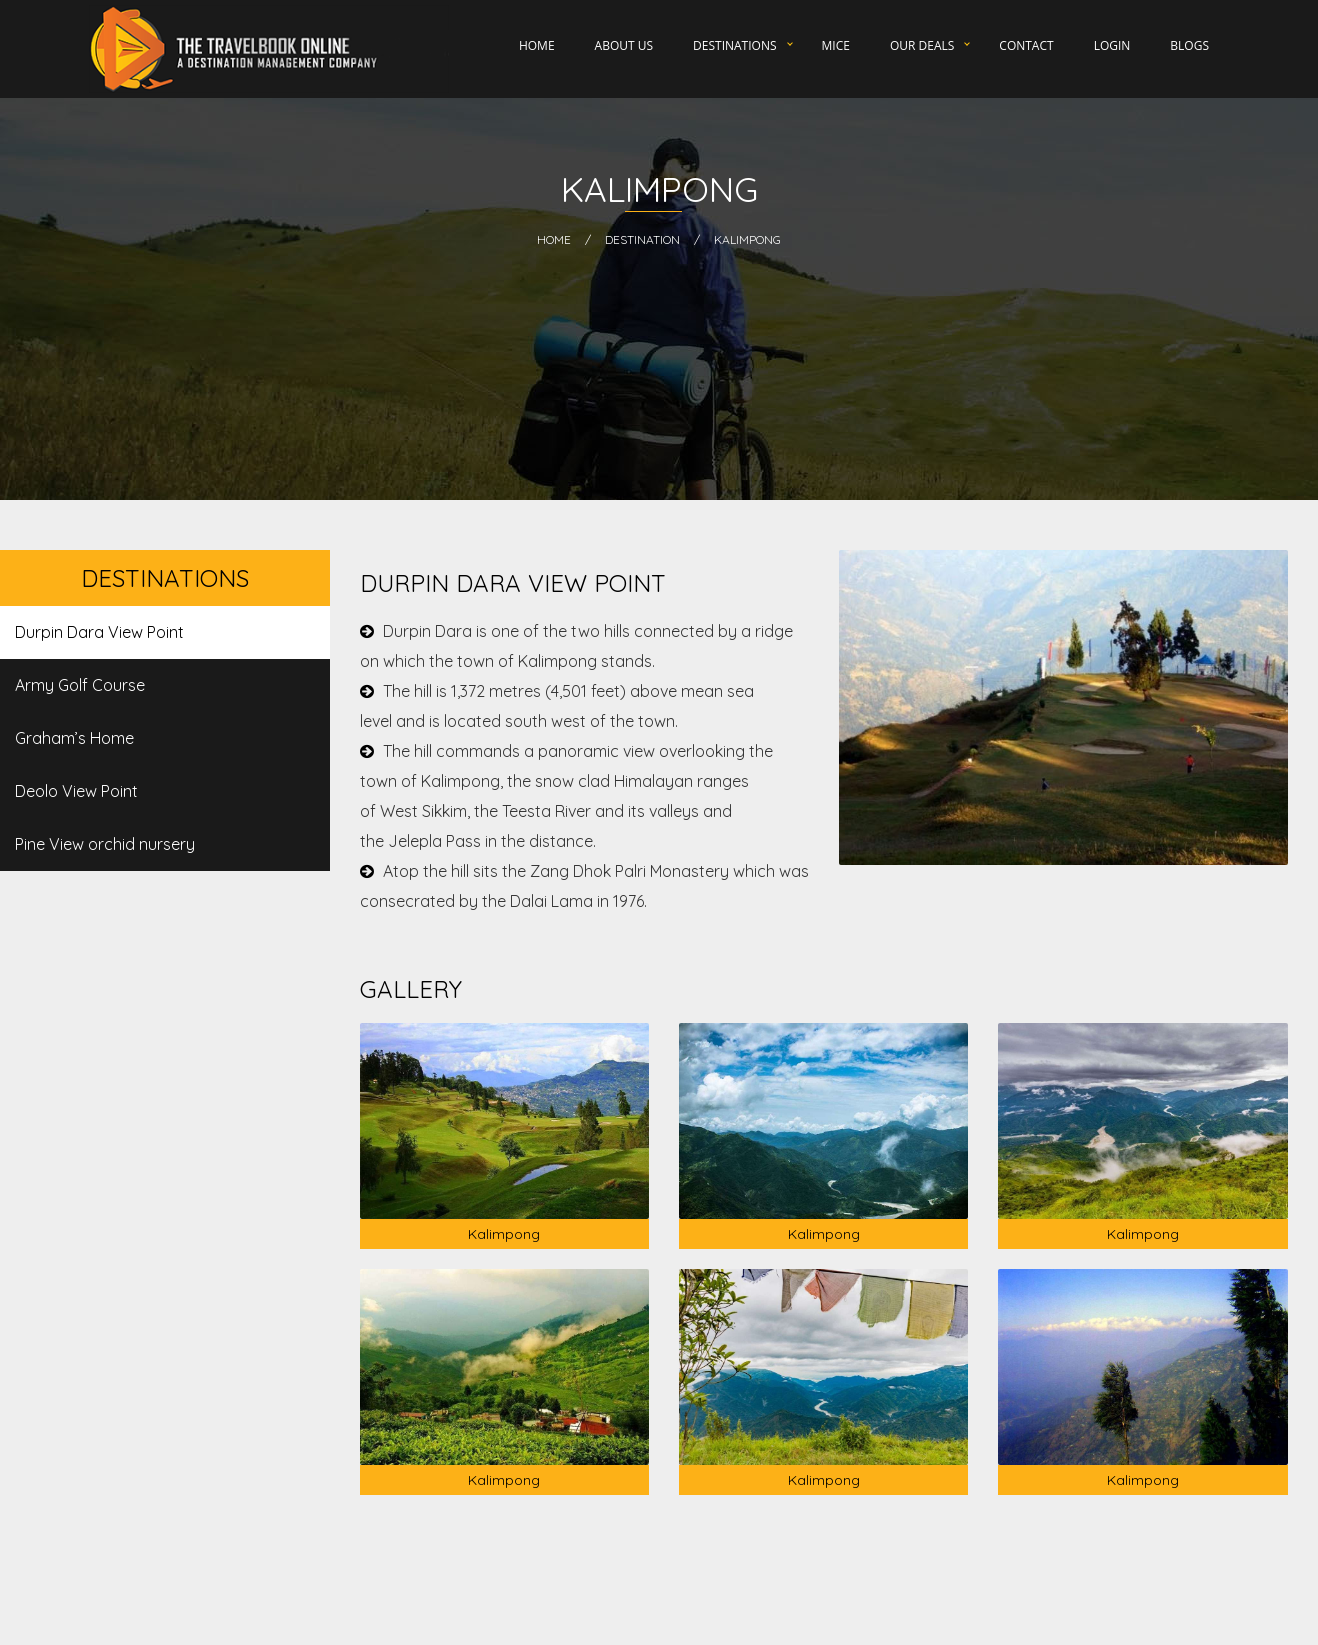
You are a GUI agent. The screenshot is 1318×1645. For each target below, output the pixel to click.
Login (1112, 45)
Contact (1026, 45)
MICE (836, 45)
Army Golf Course (80, 685)
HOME (554, 239)
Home (537, 45)
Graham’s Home (74, 738)
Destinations (734, 45)
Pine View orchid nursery (105, 844)
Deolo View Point (76, 791)
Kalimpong (747, 239)
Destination (642, 239)
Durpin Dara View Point (99, 632)
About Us (624, 45)
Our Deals (922, 45)
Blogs (1189, 45)
